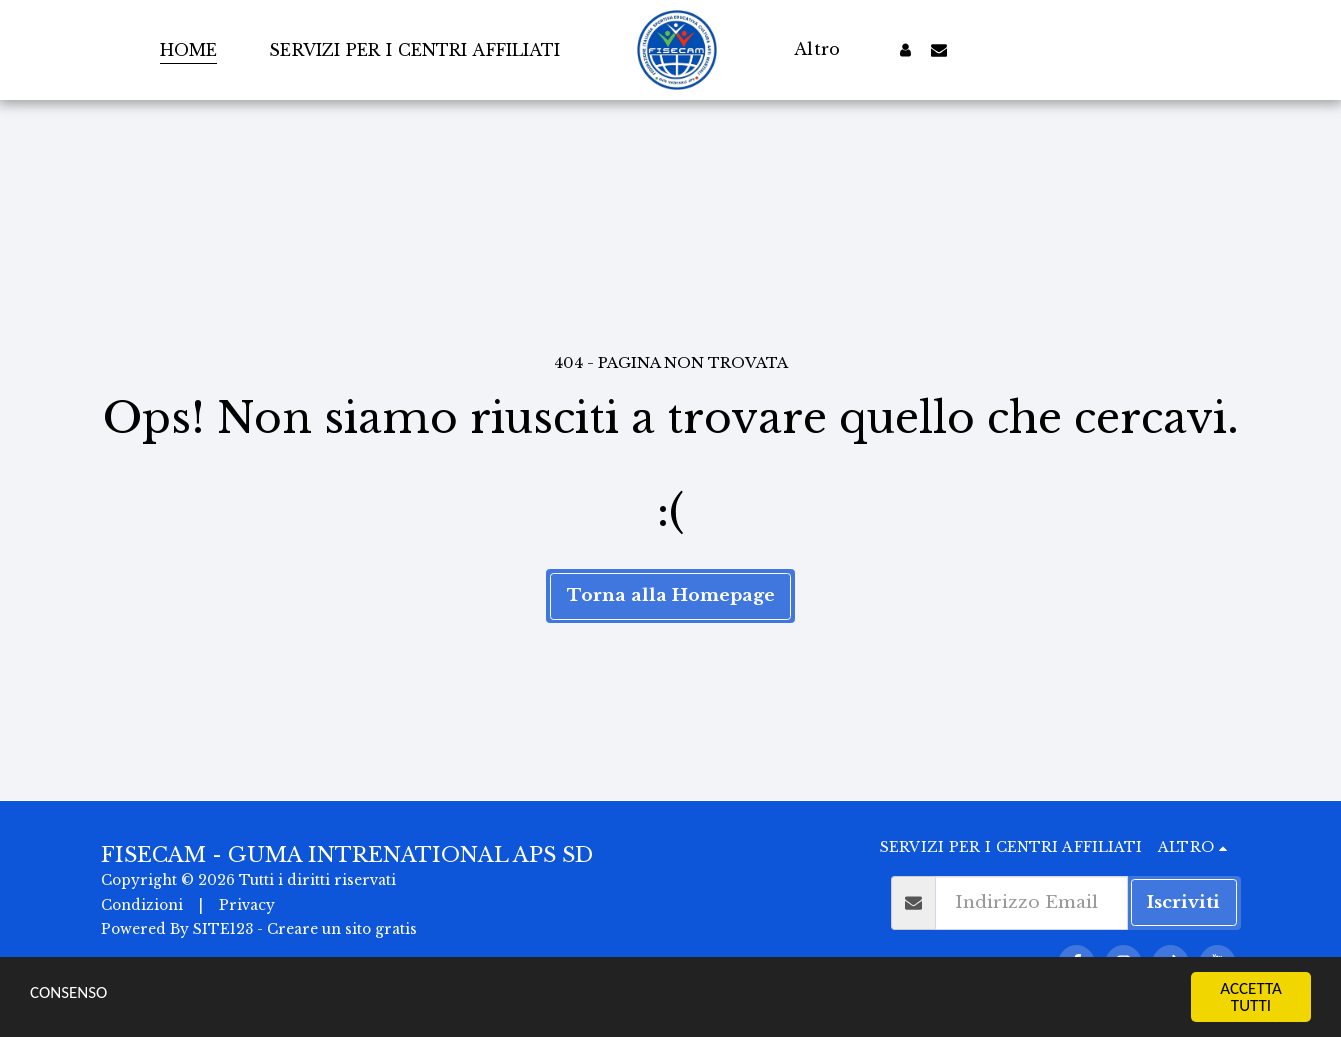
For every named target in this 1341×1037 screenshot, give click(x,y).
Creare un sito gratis (342, 929)
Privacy (247, 905)
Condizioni (142, 905)
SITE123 (223, 929)
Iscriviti (1183, 902)
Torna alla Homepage (671, 595)
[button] (939, 49)
